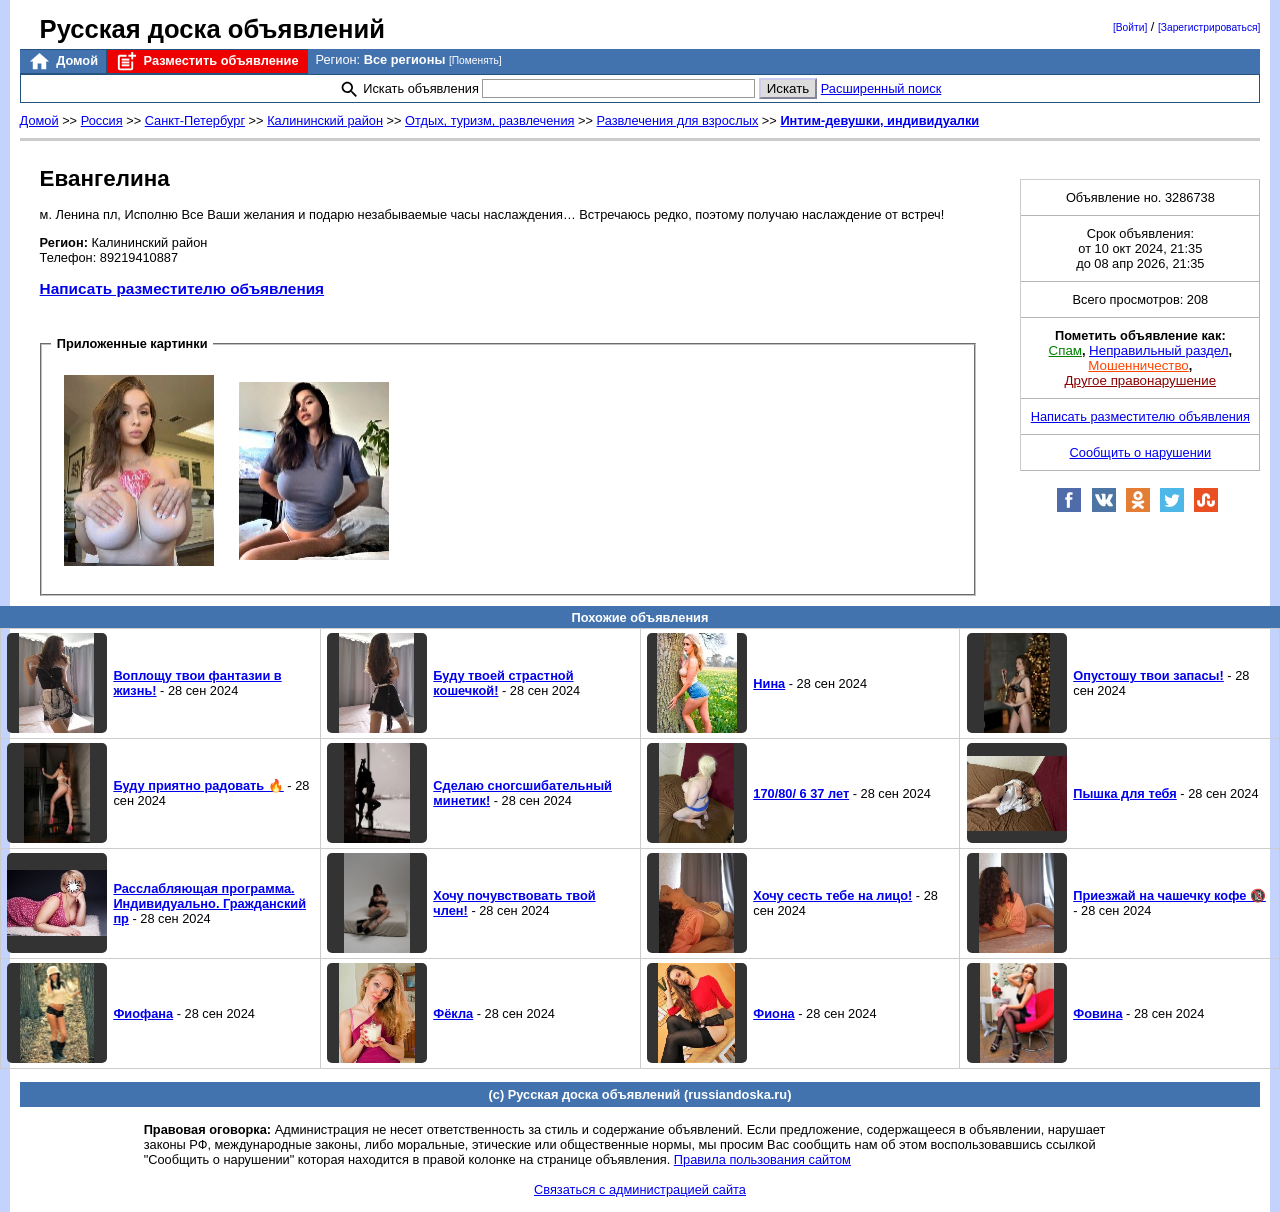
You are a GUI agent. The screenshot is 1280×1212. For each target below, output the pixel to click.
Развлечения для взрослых (678, 120)
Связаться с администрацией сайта (640, 1189)
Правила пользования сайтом (762, 1159)
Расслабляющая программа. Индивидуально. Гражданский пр (209, 903)
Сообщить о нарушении (1141, 452)
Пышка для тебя (1125, 793)
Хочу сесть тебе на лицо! (832, 895)
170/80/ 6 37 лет (801, 793)
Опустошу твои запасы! (1148, 675)
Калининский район (325, 120)
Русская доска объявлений (212, 29)
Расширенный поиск (881, 88)
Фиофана (143, 1013)
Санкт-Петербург (195, 120)
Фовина (1097, 1013)
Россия (102, 120)
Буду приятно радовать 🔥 (198, 785)
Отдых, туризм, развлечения (489, 120)
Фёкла (453, 1013)
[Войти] (1130, 27)
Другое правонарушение (1140, 380)
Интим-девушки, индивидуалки (879, 120)
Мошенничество (1138, 365)
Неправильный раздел (1158, 350)
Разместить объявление (206, 61)
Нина (769, 683)
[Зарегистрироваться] (1209, 27)
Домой (63, 61)
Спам (1065, 350)
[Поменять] (475, 60)
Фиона (773, 1013)
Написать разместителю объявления (182, 288)
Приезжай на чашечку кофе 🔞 (1169, 895)
